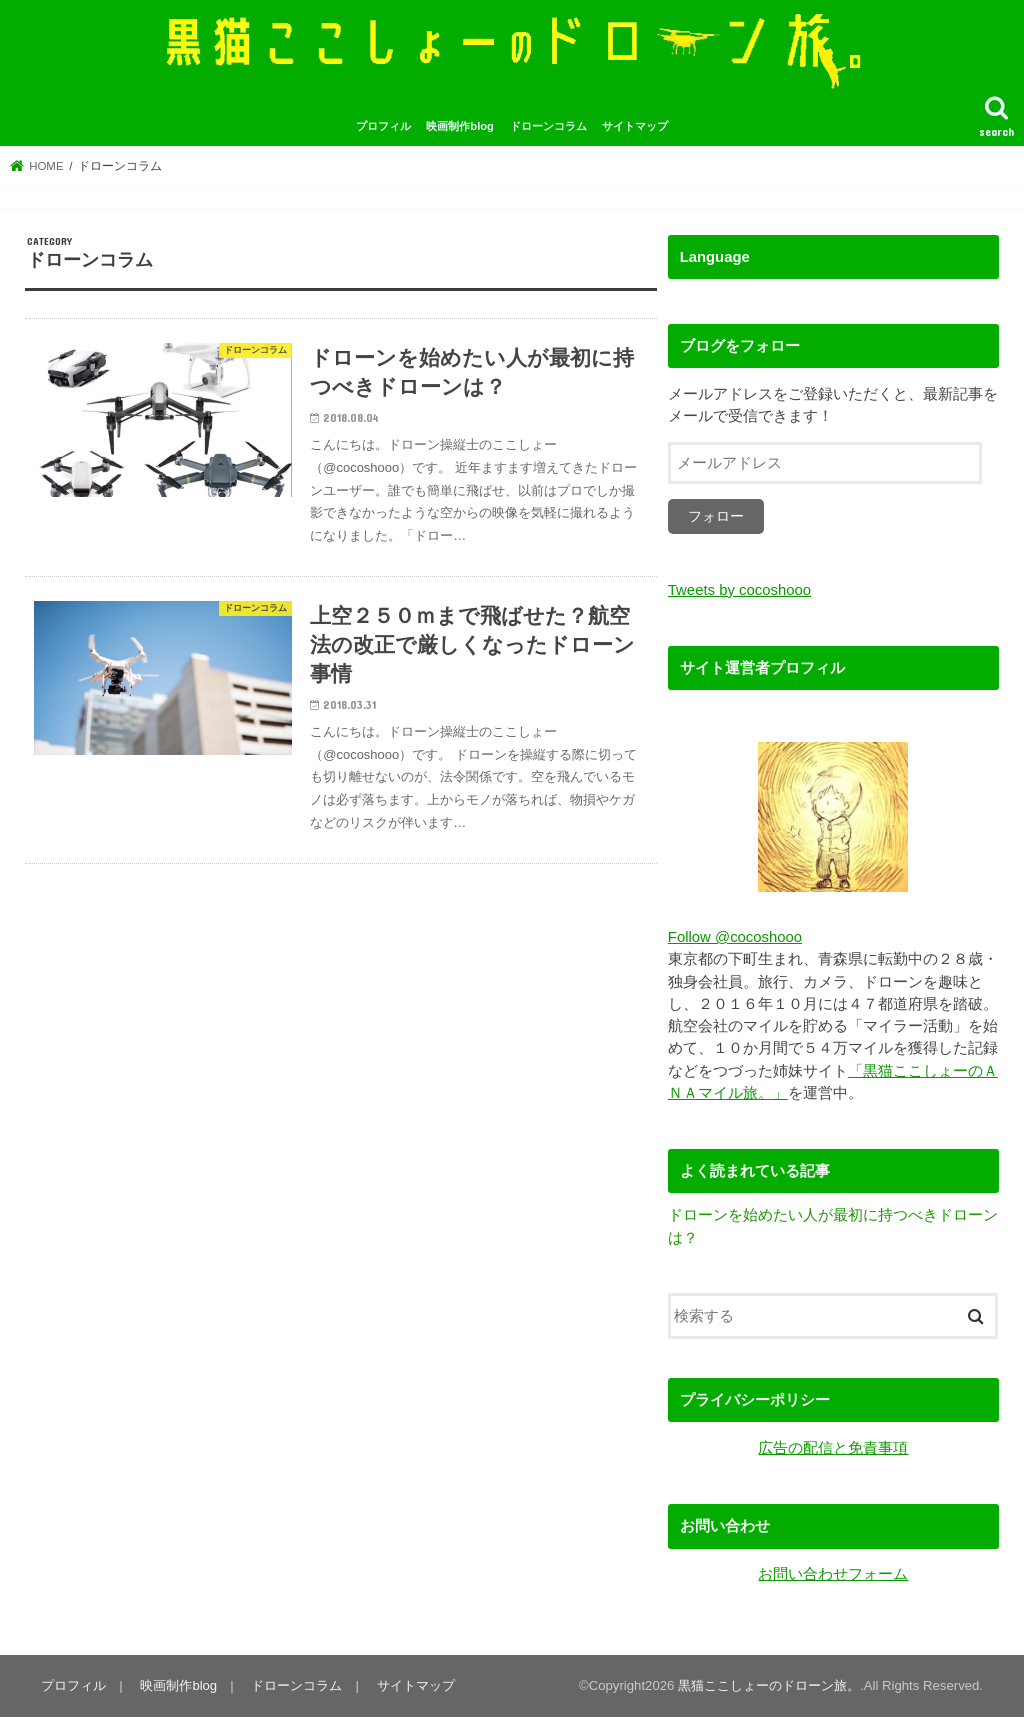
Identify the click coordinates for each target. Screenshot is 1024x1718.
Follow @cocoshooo (735, 939)
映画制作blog (460, 128)
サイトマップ (635, 128)
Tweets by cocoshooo (739, 592)
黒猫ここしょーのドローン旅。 (769, 1686)
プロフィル (383, 128)
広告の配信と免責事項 (833, 1449)
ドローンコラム (548, 128)
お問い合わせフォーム (833, 1575)
